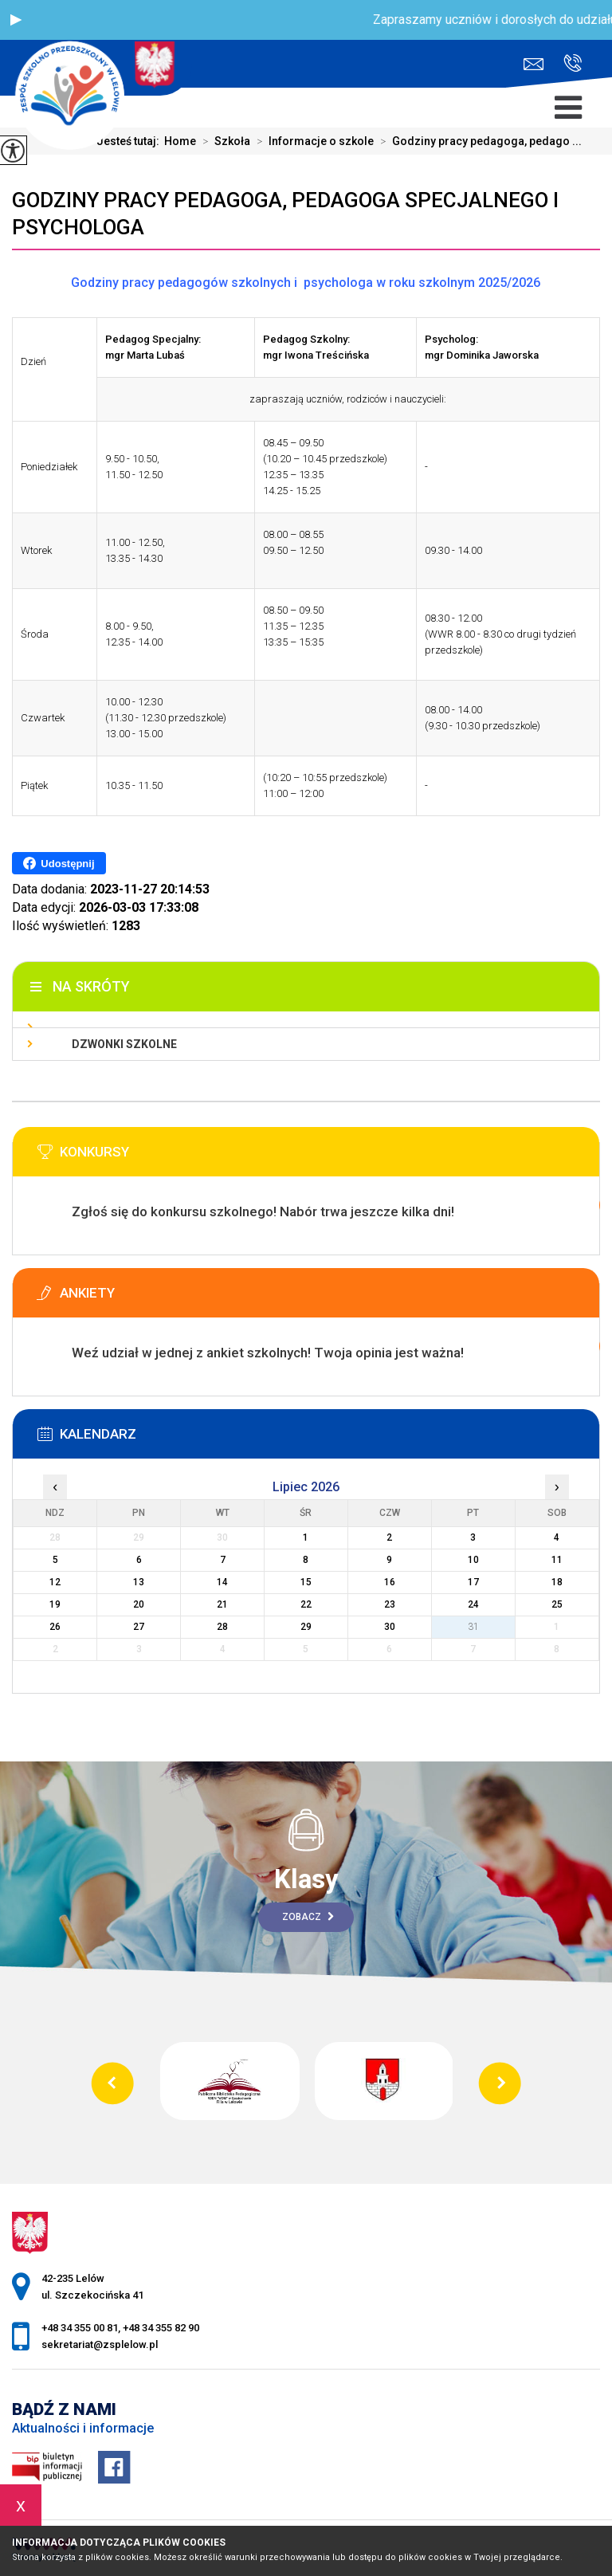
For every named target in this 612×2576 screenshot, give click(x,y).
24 (473, 1604)
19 (55, 1604)
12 (55, 1582)
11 (557, 1559)
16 (389, 1582)
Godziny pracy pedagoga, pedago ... (478, 141)
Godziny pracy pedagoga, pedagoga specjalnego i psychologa (285, 213)
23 (389, 1604)
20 (138, 1604)
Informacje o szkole (312, 141)
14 (222, 1582)
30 (389, 1626)
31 (473, 1626)
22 (306, 1604)
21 (222, 1604)
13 (138, 1582)
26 (55, 1626)
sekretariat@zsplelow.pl (533, 64)
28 (222, 1626)
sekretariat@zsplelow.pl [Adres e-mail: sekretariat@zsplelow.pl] (99, 2344)
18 (557, 1582)
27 (138, 1626)
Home (180, 141)
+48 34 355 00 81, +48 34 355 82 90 (572, 63)
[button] (16, 20)
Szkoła (223, 141)
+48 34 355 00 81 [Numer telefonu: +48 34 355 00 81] (79, 2328)
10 (473, 1559)
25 (557, 1604)
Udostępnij (58, 863)
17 (473, 1582)
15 (306, 1582)
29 (306, 1626)
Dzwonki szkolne (124, 1044)
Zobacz (308, 1916)
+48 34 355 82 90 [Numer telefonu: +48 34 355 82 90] (161, 2328)
